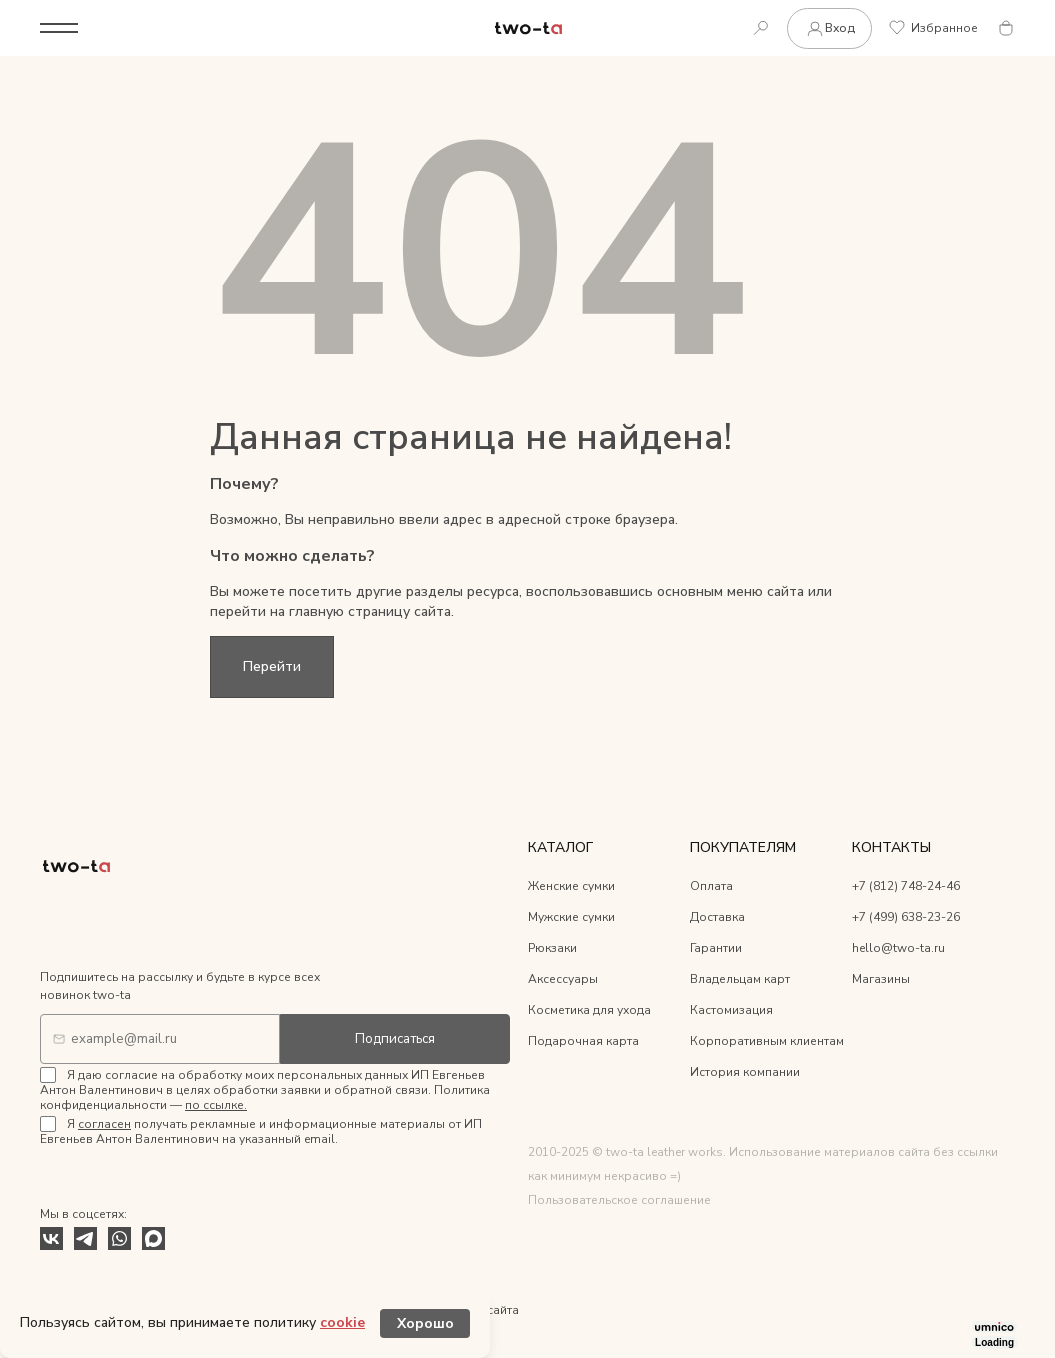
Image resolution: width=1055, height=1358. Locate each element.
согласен (104, 1124)
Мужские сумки (571, 917)
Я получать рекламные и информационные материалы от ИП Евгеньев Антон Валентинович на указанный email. (261, 1131)
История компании (745, 1072)
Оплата (711, 886)
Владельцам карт (740, 979)
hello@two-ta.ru (898, 948)
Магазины (881, 979)
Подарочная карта (583, 1041)
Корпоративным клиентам (767, 1041)
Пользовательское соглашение (619, 1200)
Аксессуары (563, 979)
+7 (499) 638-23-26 (906, 917)
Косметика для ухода (589, 1010)
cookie (342, 1322)
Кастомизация (731, 1010)
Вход (829, 28)
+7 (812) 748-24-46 (906, 886)
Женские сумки (571, 886)
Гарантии (716, 948)
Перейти (272, 666)
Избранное (934, 28)
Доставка (717, 917)
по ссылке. (216, 1105)
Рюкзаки (552, 948)
